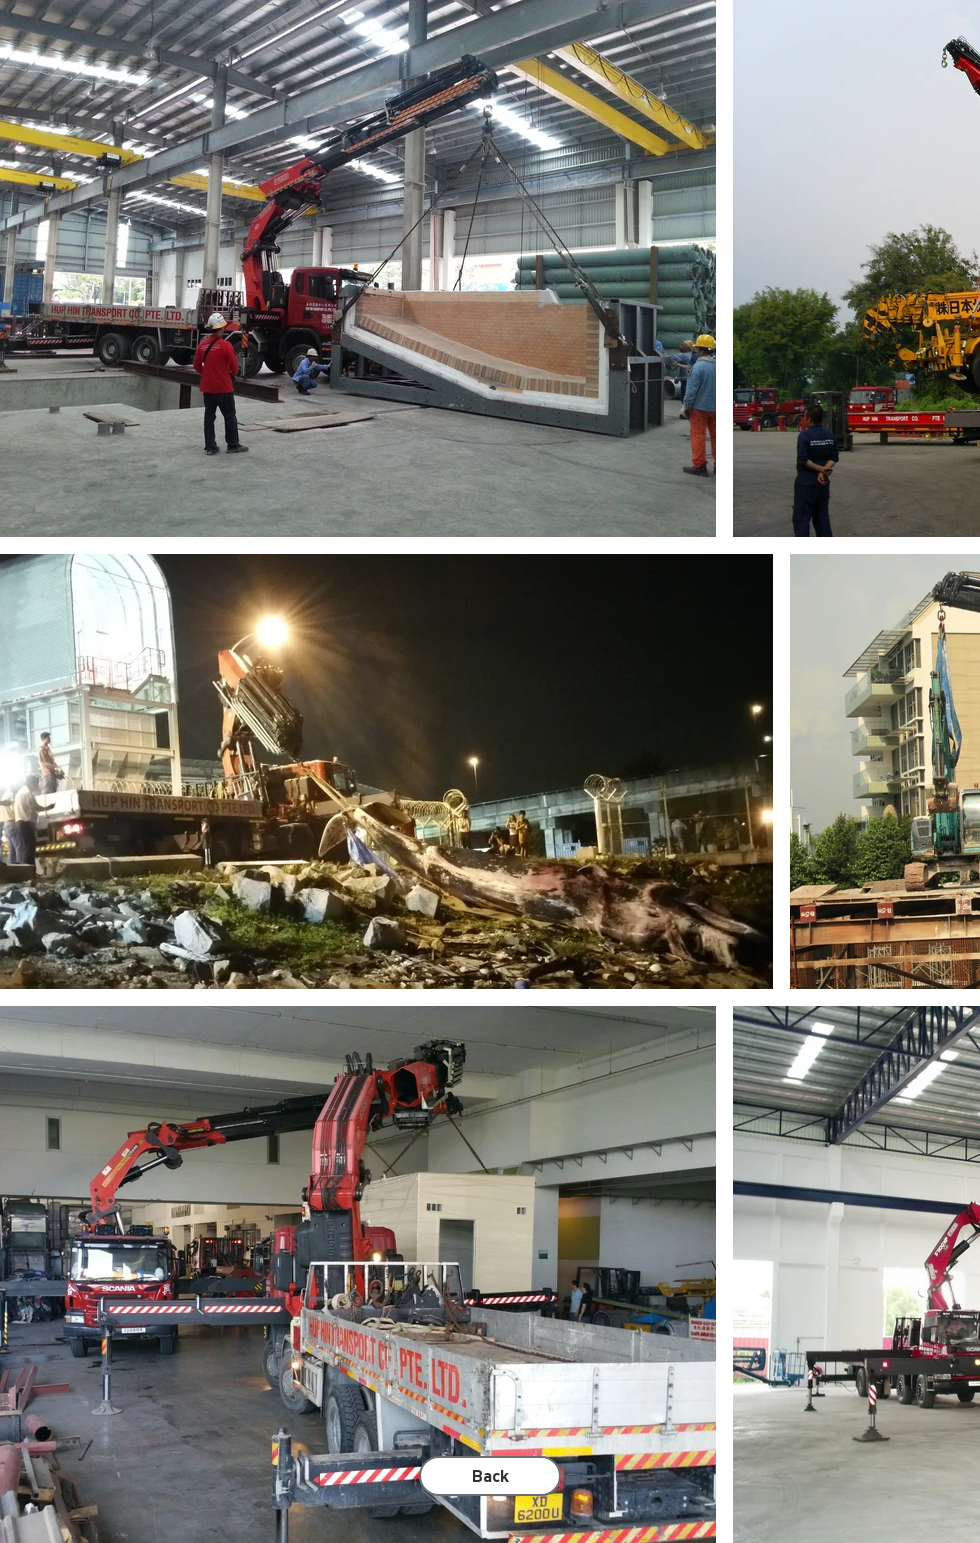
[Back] (490, 1476)
